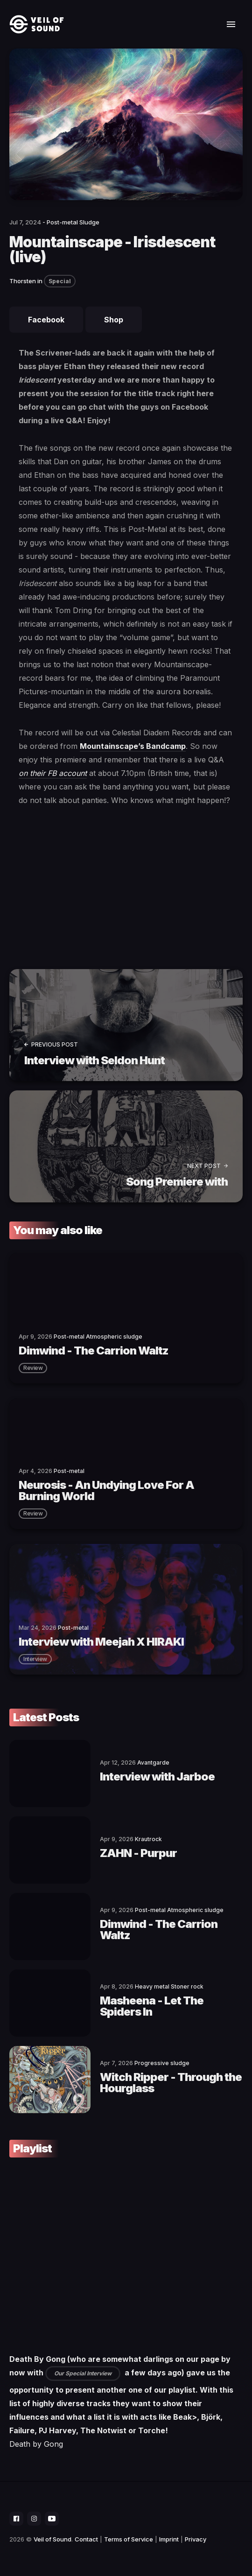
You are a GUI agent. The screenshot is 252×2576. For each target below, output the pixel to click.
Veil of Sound (52, 2539)
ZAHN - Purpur (138, 1853)
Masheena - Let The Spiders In (151, 2006)
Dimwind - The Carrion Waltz (158, 1929)
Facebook (46, 319)
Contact (86, 2539)
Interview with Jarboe (157, 1776)
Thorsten (22, 281)
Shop (113, 319)
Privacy (195, 2539)
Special (60, 281)
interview (35, 1658)
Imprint (169, 2539)
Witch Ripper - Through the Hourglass (171, 2082)
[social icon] (16, 2519)
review (32, 1367)
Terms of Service (128, 2539)
